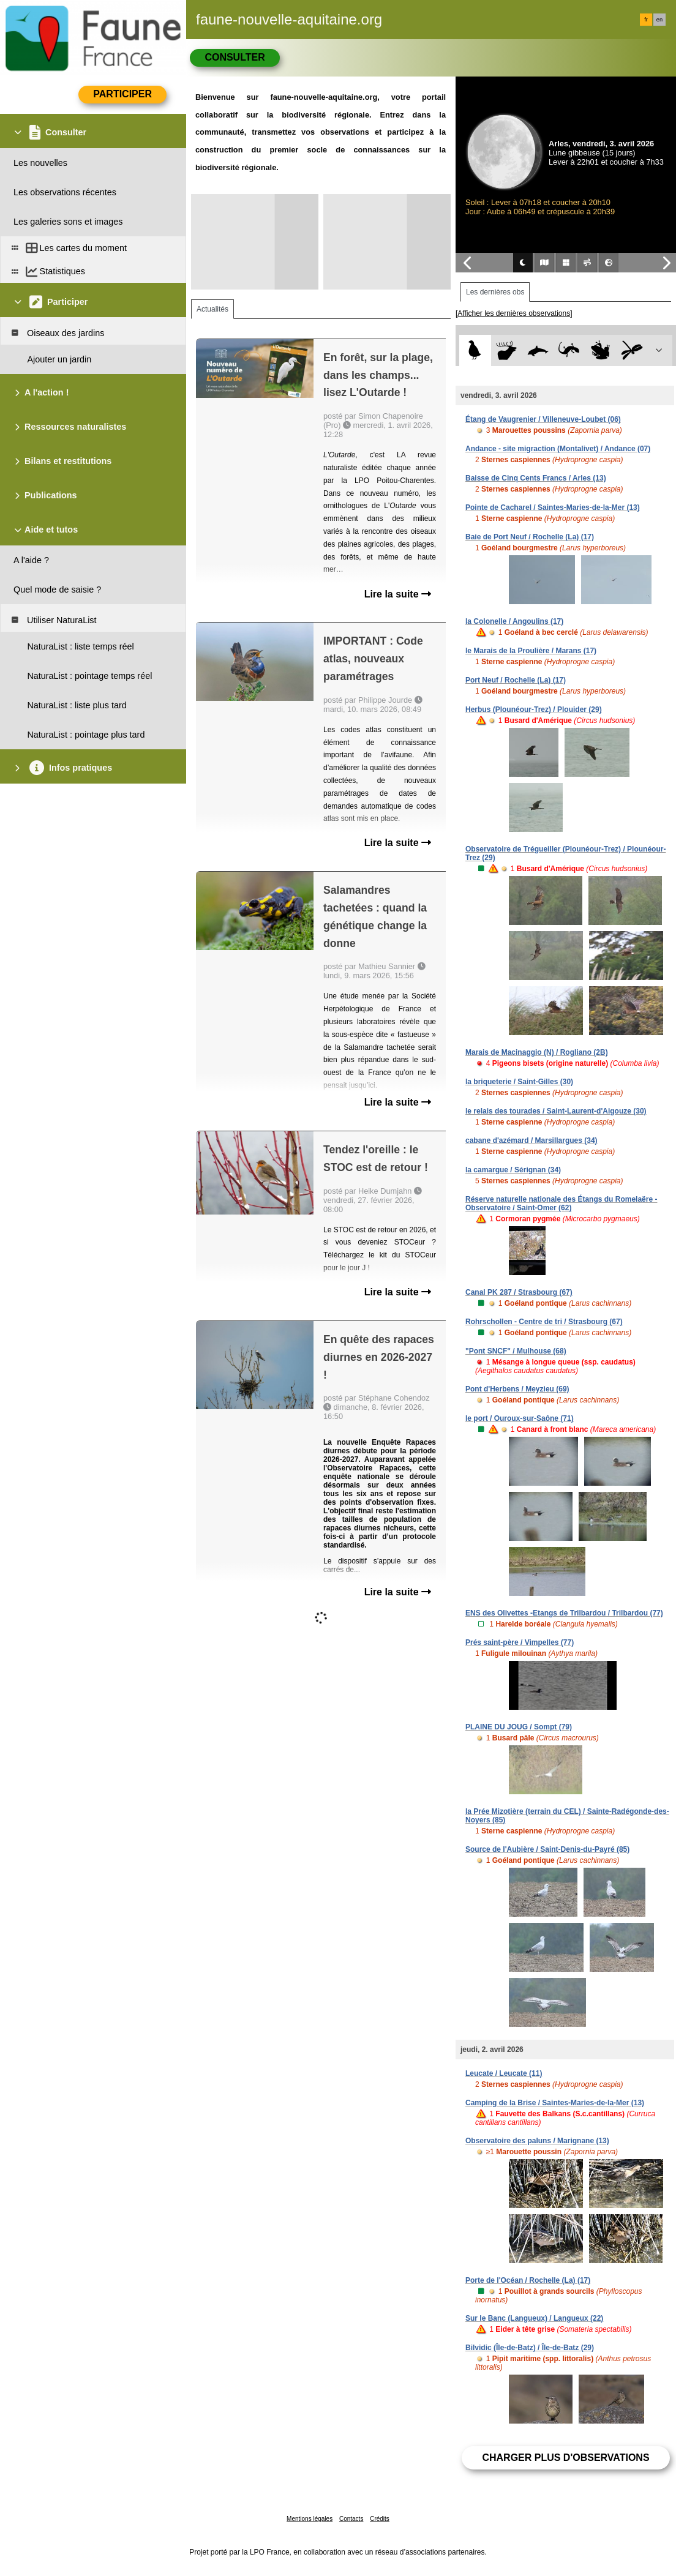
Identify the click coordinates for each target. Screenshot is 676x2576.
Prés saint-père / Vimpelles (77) (519, 1642)
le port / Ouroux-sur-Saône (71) (519, 1418)
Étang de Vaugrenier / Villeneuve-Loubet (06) (543, 419)
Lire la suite (397, 594)
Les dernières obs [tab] (495, 292)
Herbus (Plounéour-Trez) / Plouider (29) (533, 709)
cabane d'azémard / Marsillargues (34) (531, 1140)
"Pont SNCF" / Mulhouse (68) (515, 1351)
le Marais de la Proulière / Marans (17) (530, 650)
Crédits (379, 2518)
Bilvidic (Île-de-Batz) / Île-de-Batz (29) (529, 2347)
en (659, 20)
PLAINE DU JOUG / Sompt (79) (518, 1727)
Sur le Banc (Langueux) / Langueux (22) (534, 2318)
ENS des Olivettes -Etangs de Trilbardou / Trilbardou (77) (564, 1613)
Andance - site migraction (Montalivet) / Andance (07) (557, 448)
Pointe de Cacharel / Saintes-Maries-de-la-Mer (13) (552, 507)
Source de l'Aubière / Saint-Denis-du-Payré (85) (547, 1849)
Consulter (235, 57)
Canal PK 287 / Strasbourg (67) (519, 1292)
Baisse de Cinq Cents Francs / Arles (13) (535, 478)
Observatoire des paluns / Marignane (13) (537, 2140)
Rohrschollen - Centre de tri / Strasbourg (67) (544, 1321)
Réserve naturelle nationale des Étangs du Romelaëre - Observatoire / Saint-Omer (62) (561, 1203)
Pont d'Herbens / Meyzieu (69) (517, 1389)
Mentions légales (309, 2518)
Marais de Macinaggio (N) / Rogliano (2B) (536, 1052)
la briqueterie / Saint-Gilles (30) (519, 1081)
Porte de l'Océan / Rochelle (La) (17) (527, 2280)
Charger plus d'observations (565, 2457)
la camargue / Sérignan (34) (513, 1170)
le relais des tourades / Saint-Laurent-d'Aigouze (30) (556, 1111)
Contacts (351, 2518)
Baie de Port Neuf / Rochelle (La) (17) (529, 537)
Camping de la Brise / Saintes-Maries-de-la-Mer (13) (554, 2103)
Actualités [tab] (212, 309)
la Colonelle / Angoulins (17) (514, 621)
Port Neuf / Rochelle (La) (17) (515, 680)
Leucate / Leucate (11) (503, 2073)
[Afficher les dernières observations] (514, 313)
